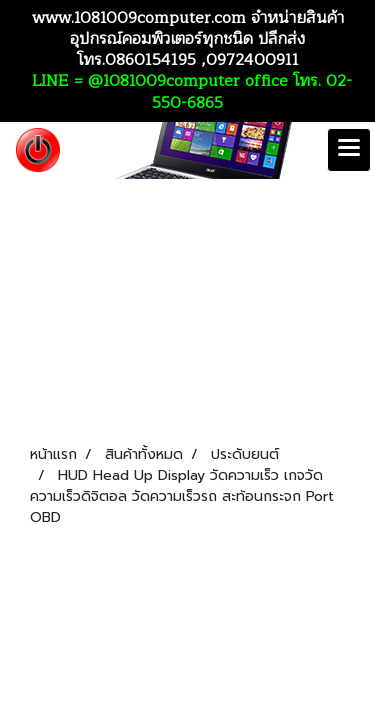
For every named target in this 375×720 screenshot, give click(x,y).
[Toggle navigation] (349, 150)
